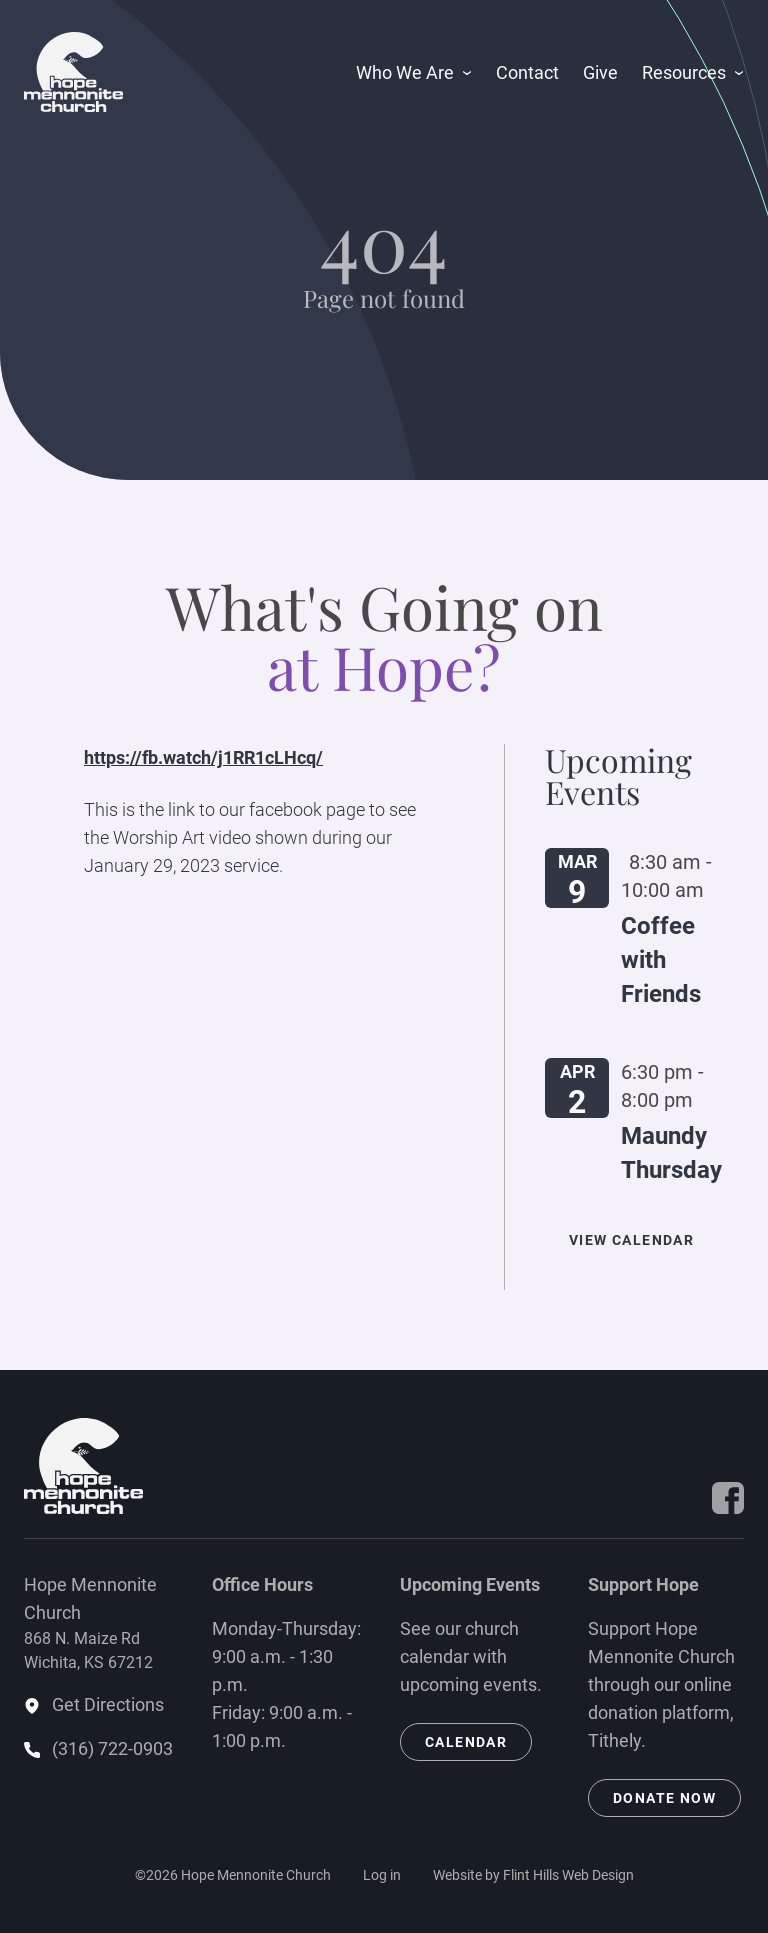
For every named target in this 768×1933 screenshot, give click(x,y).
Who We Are (405, 72)
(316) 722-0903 (112, 1748)
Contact (527, 72)
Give (600, 72)
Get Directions (108, 1704)
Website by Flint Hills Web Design (533, 1875)
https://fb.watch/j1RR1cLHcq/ (203, 757)
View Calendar (631, 1240)
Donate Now (664, 1798)
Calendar (466, 1742)
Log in (382, 1875)
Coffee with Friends (661, 960)
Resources (684, 72)
